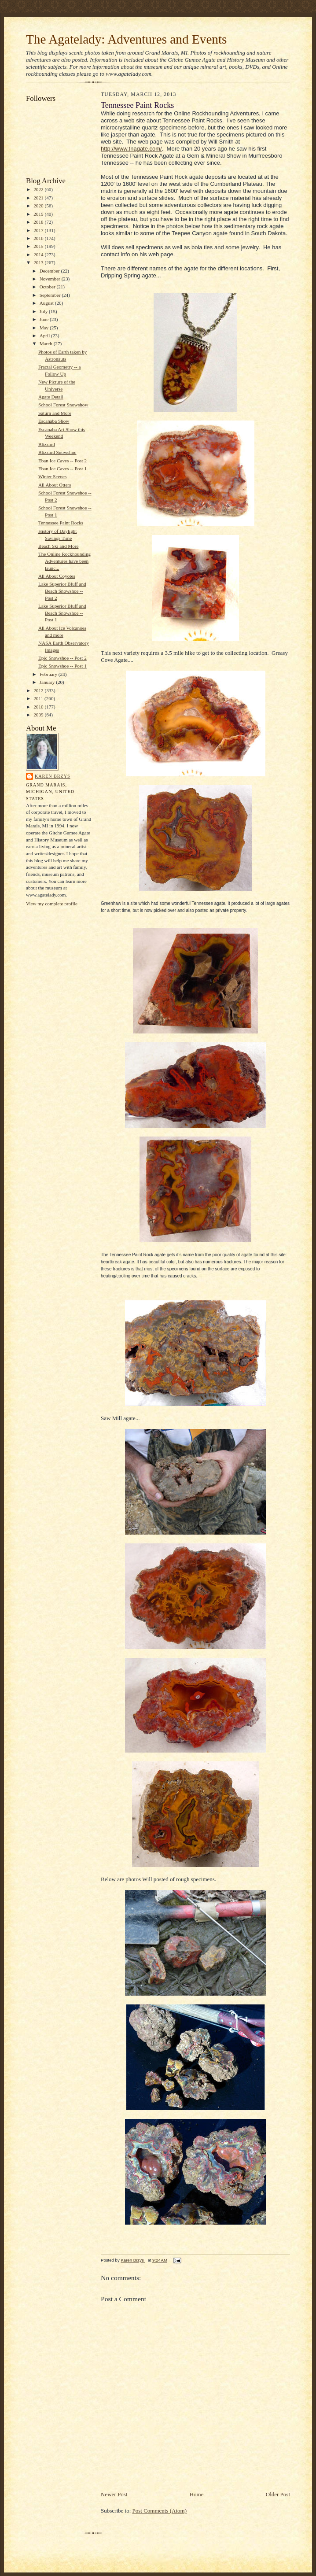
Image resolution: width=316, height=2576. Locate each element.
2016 (38, 238)
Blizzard (46, 444)
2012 (38, 690)
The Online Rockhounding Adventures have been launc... (64, 560)
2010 (38, 706)
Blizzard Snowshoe (57, 452)
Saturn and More (54, 413)
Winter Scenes (52, 476)
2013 (38, 262)
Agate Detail (50, 396)
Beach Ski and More (58, 546)
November (51, 278)
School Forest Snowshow (63, 404)
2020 (38, 205)
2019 (38, 214)
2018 (38, 222)
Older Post (278, 2494)
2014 (38, 254)
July (44, 311)
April (45, 335)
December (50, 270)
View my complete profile (51, 903)
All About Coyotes (56, 576)
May (45, 327)
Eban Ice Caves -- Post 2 (62, 460)
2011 (38, 698)
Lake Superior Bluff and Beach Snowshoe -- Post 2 (62, 590)
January (48, 682)
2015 (38, 246)
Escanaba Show (53, 421)
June (45, 319)
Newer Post (114, 2494)
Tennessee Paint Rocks (60, 522)
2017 (38, 230)
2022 (38, 189)
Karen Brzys (52, 776)
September (51, 295)
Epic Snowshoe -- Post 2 (62, 658)
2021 (38, 197)
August (47, 303)
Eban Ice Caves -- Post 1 (62, 468)
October (48, 286)
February (49, 674)
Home (197, 2494)
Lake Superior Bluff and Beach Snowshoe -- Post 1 (62, 612)
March (47, 343)
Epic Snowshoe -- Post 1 (62, 665)
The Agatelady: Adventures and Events (126, 39)
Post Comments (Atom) (159, 2510)
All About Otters (54, 484)
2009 (38, 714)
